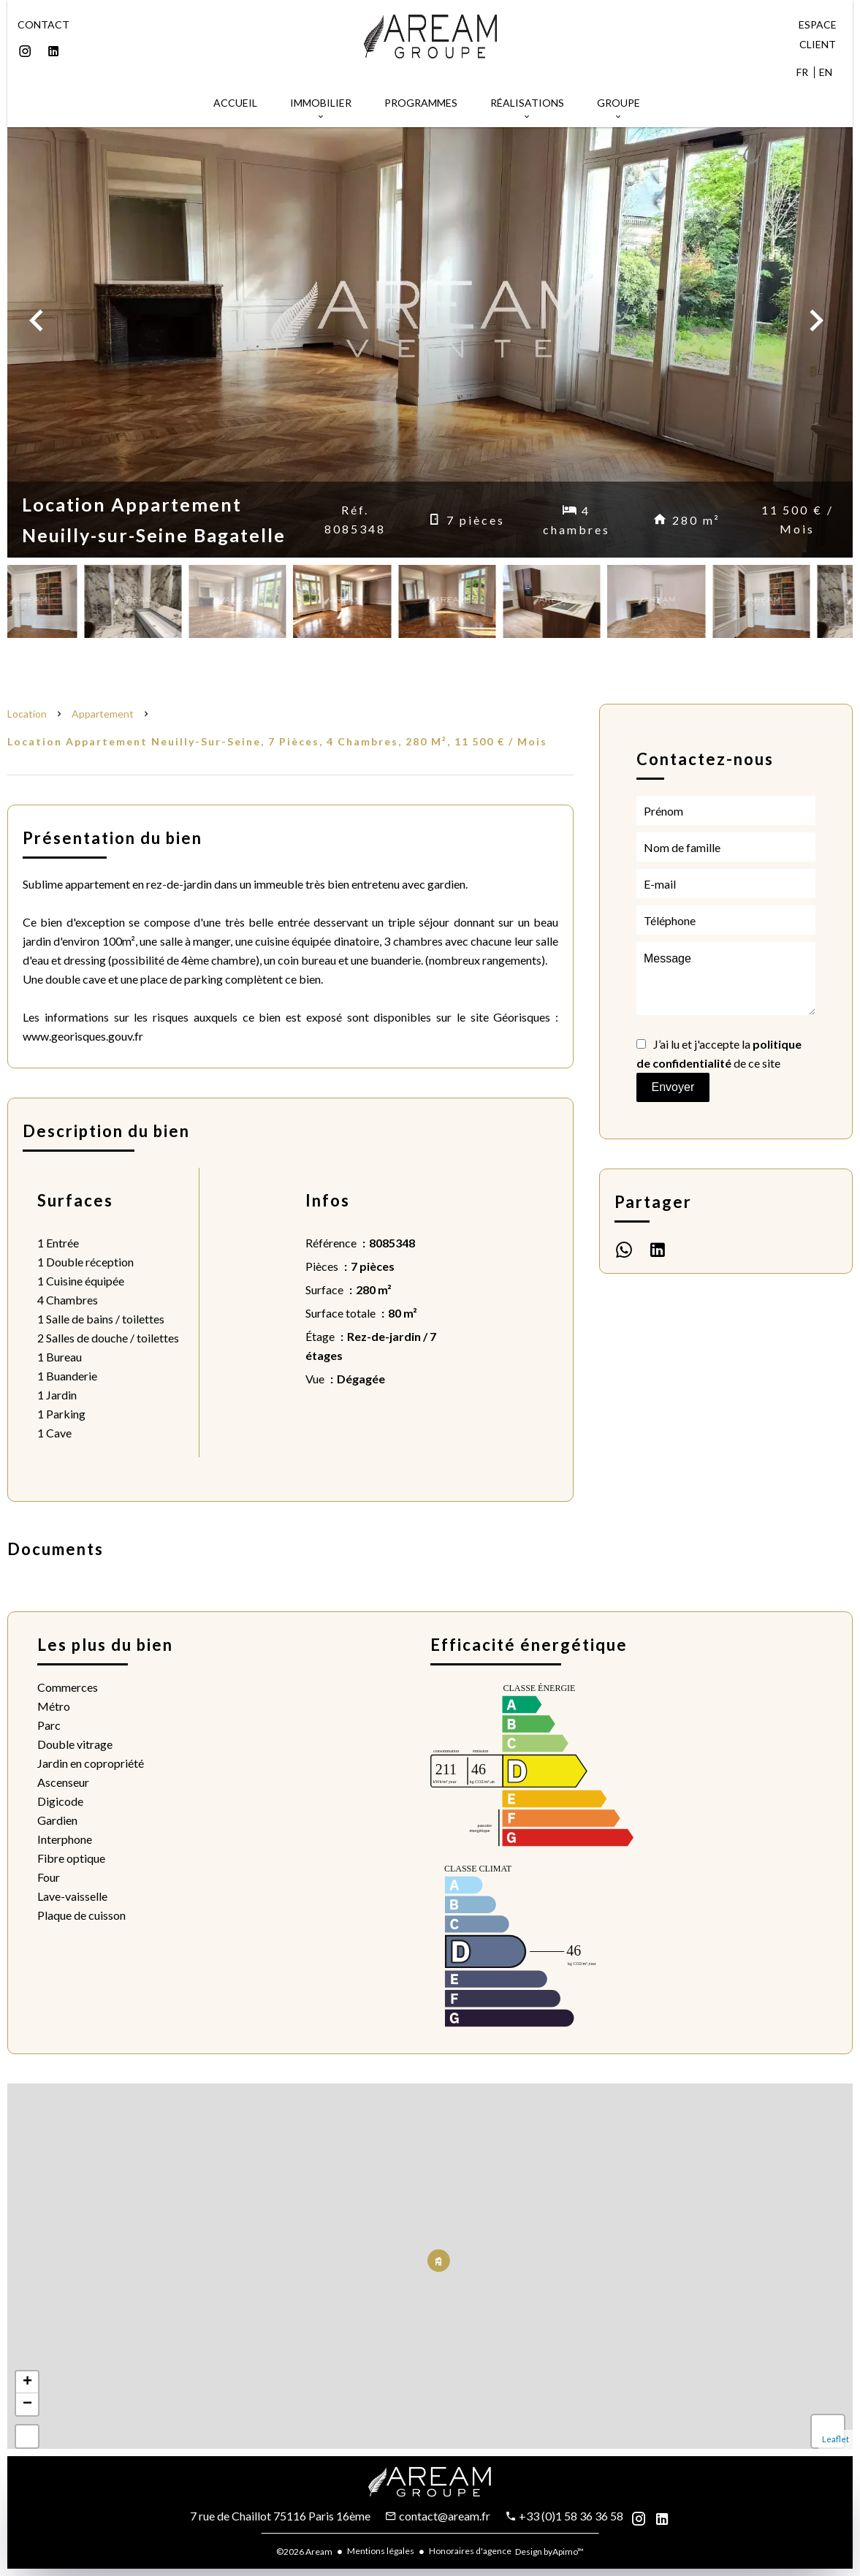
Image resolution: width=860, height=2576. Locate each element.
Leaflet (835, 2439)
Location (27, 713)
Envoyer (673, 1087)
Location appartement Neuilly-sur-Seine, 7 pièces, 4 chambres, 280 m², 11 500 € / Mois (277, 741)
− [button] (27, 2404)
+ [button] (27, 2382)
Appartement (103, 713)
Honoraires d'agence (470, 2550)
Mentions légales (380, 2550)
